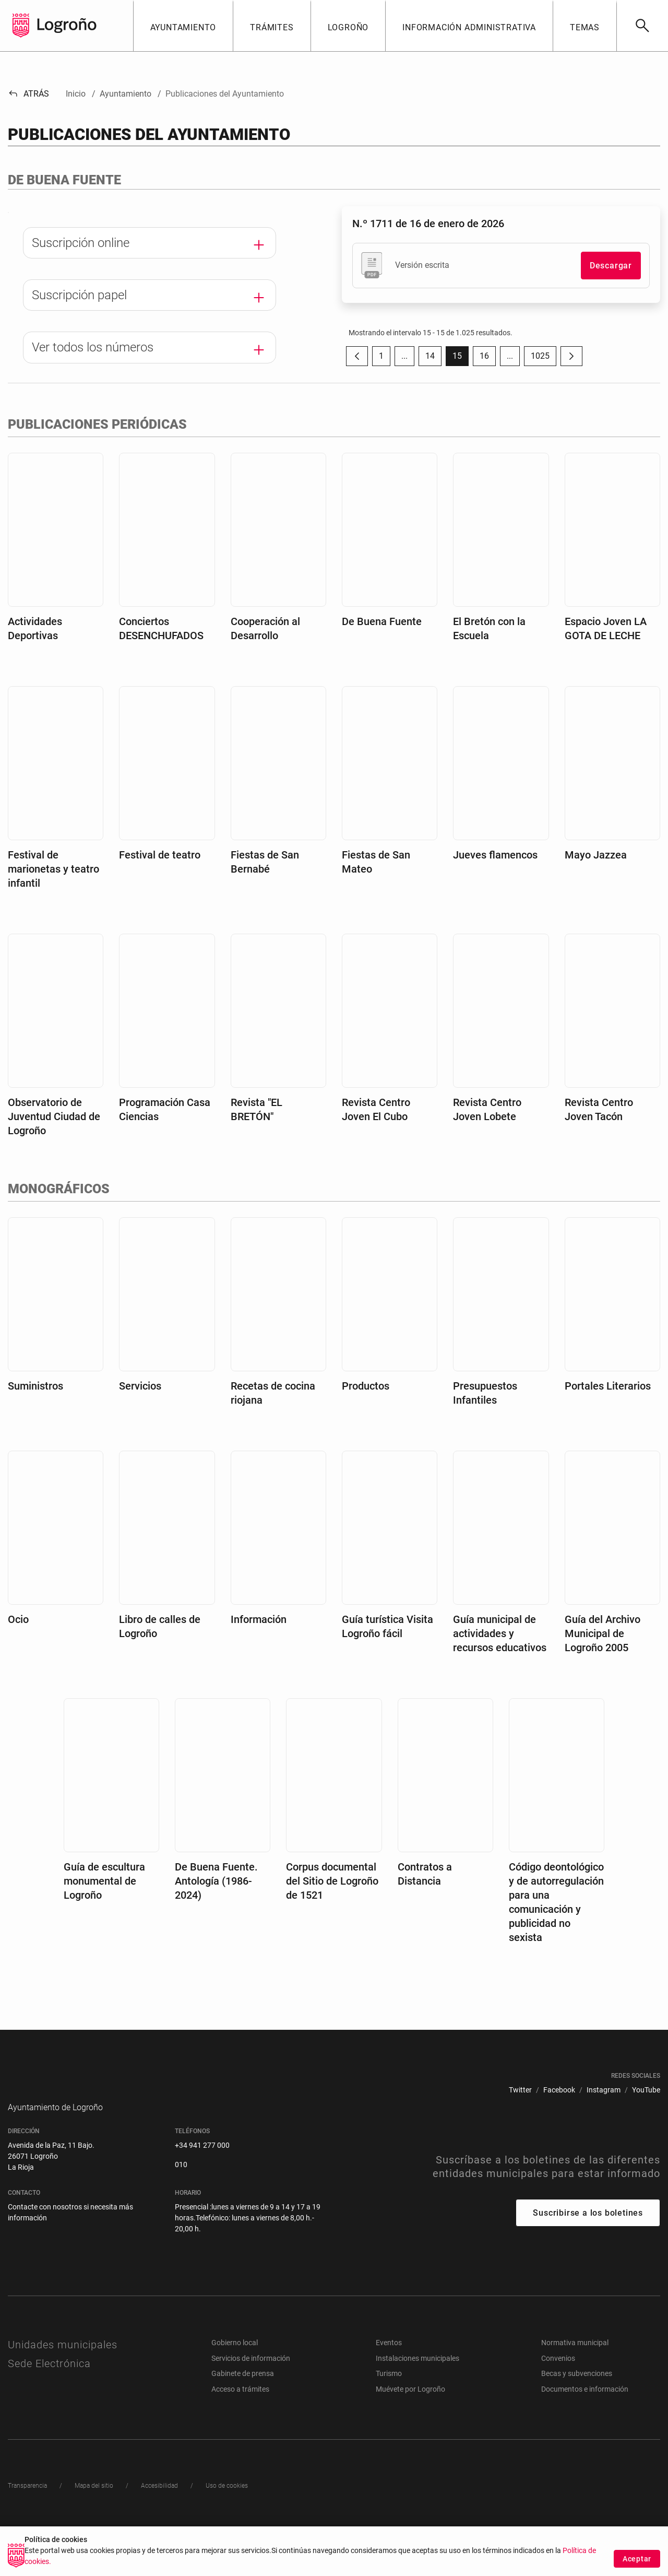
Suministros (35, 1416)
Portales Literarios (608, 1416)
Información (259, 1649)
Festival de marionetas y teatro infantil (53, 899)
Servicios (140, 1416)
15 (460, 358)
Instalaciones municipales (417, 2404)
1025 (543, 358)
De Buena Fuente (382, 651)
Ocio (18, 1649)
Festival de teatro (159, 885)
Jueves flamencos (495, 885)
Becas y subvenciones (576, 2419)
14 (433, 358)
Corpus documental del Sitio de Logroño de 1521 (332, 1911)
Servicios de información (250, 2404)
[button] (183, 25)
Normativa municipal (575, 2388)
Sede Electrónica (49, 2409)
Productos (365, 1416)
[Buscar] (642, 25)
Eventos (389, 2388)
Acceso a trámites (240, 2435)
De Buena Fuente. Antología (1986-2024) (216, 1911)
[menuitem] (520, 2120)
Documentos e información (584, 2435)
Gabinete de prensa (242, 2419)
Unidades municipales (62, 2390)
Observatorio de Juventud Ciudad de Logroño (54, 1146)
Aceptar (637, 2559)
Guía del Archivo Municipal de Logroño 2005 (602, 1663)
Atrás (28, 94)
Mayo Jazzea (596, 885)
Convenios (558, 2404)
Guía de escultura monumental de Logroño (104, 1911)
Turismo (389, 2419)
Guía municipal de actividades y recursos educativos (499, 1663)
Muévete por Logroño (410, 2435)
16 (488, 358)
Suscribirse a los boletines (588, 2259)
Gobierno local (234, 2388)
